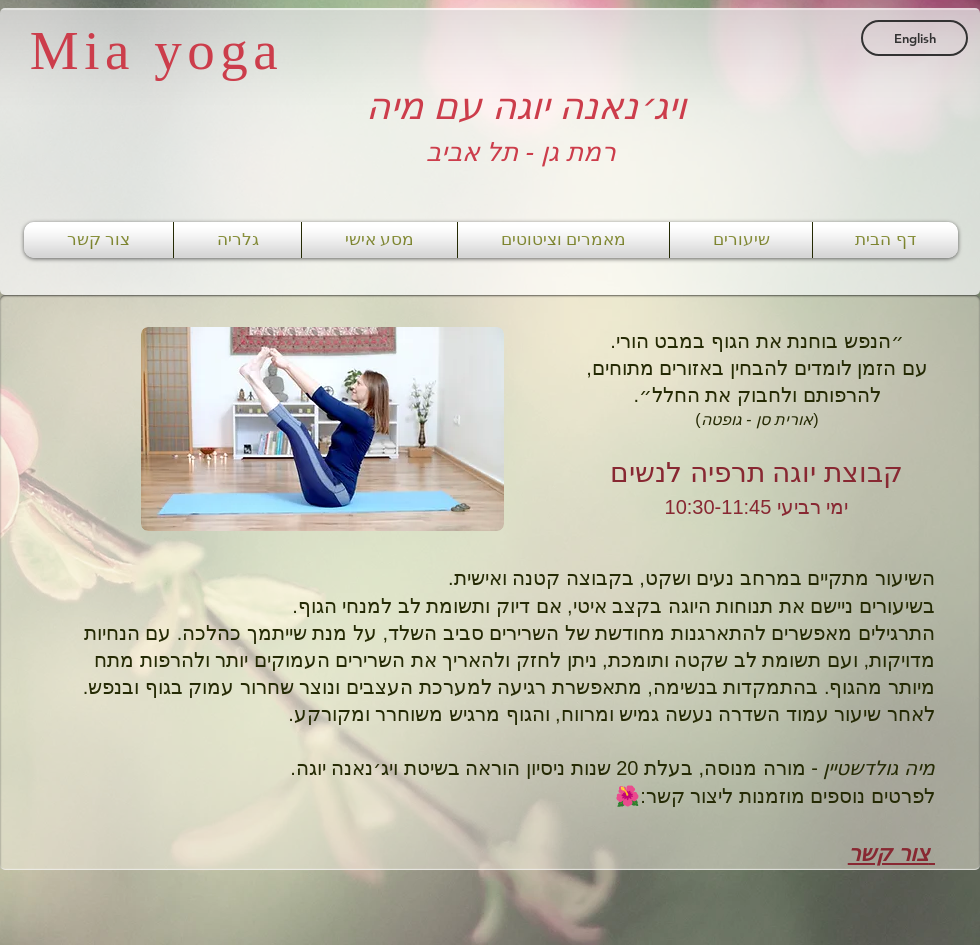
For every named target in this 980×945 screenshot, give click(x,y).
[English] (914, 38)
